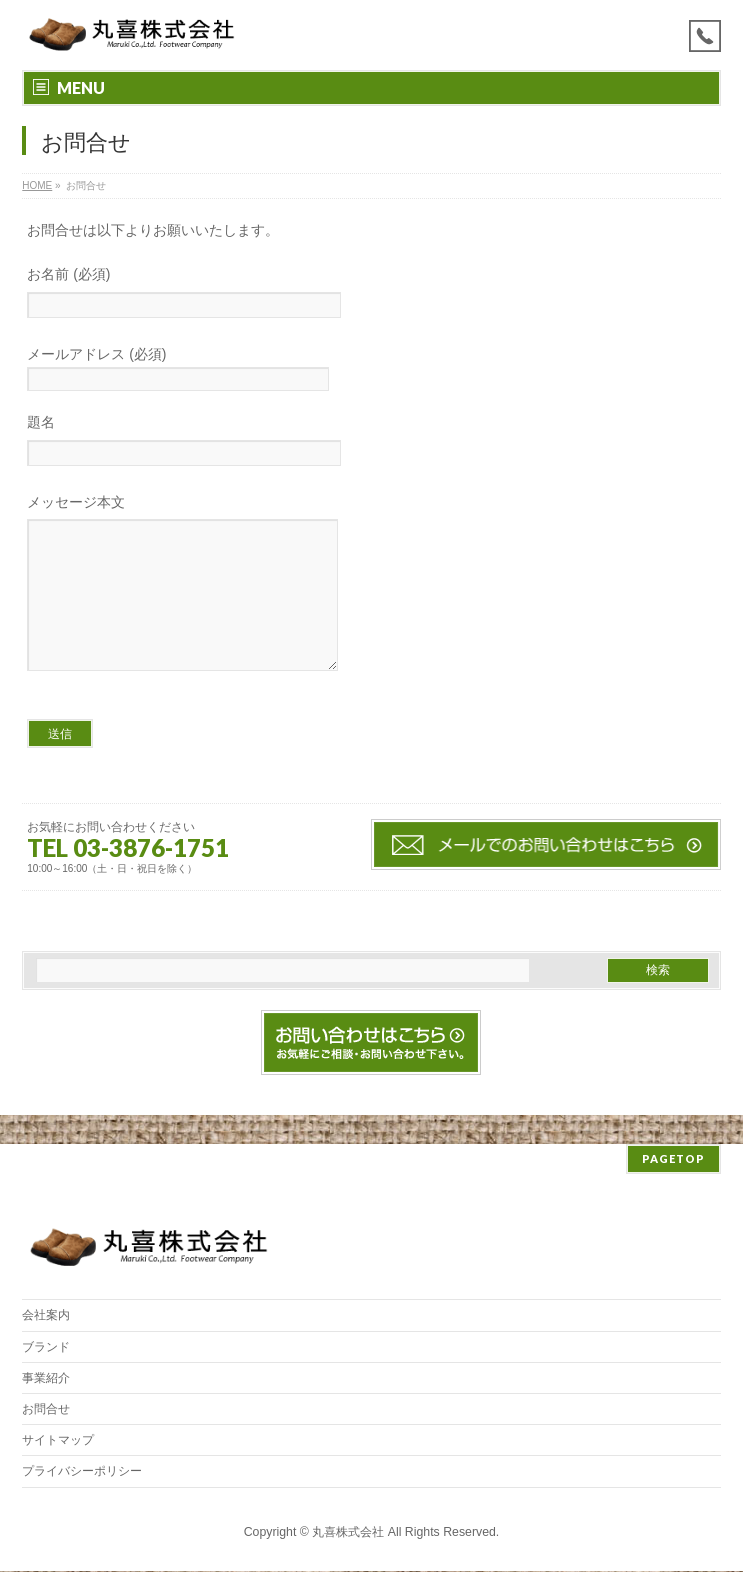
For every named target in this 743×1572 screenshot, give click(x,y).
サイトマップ (58, 1441)
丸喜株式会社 (348, 1533)
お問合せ (46, 1410)
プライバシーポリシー (82, 1472)
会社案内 (46, 1316)
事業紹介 (46, 1379)
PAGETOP (673, 1159)
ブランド (46, 1348)
